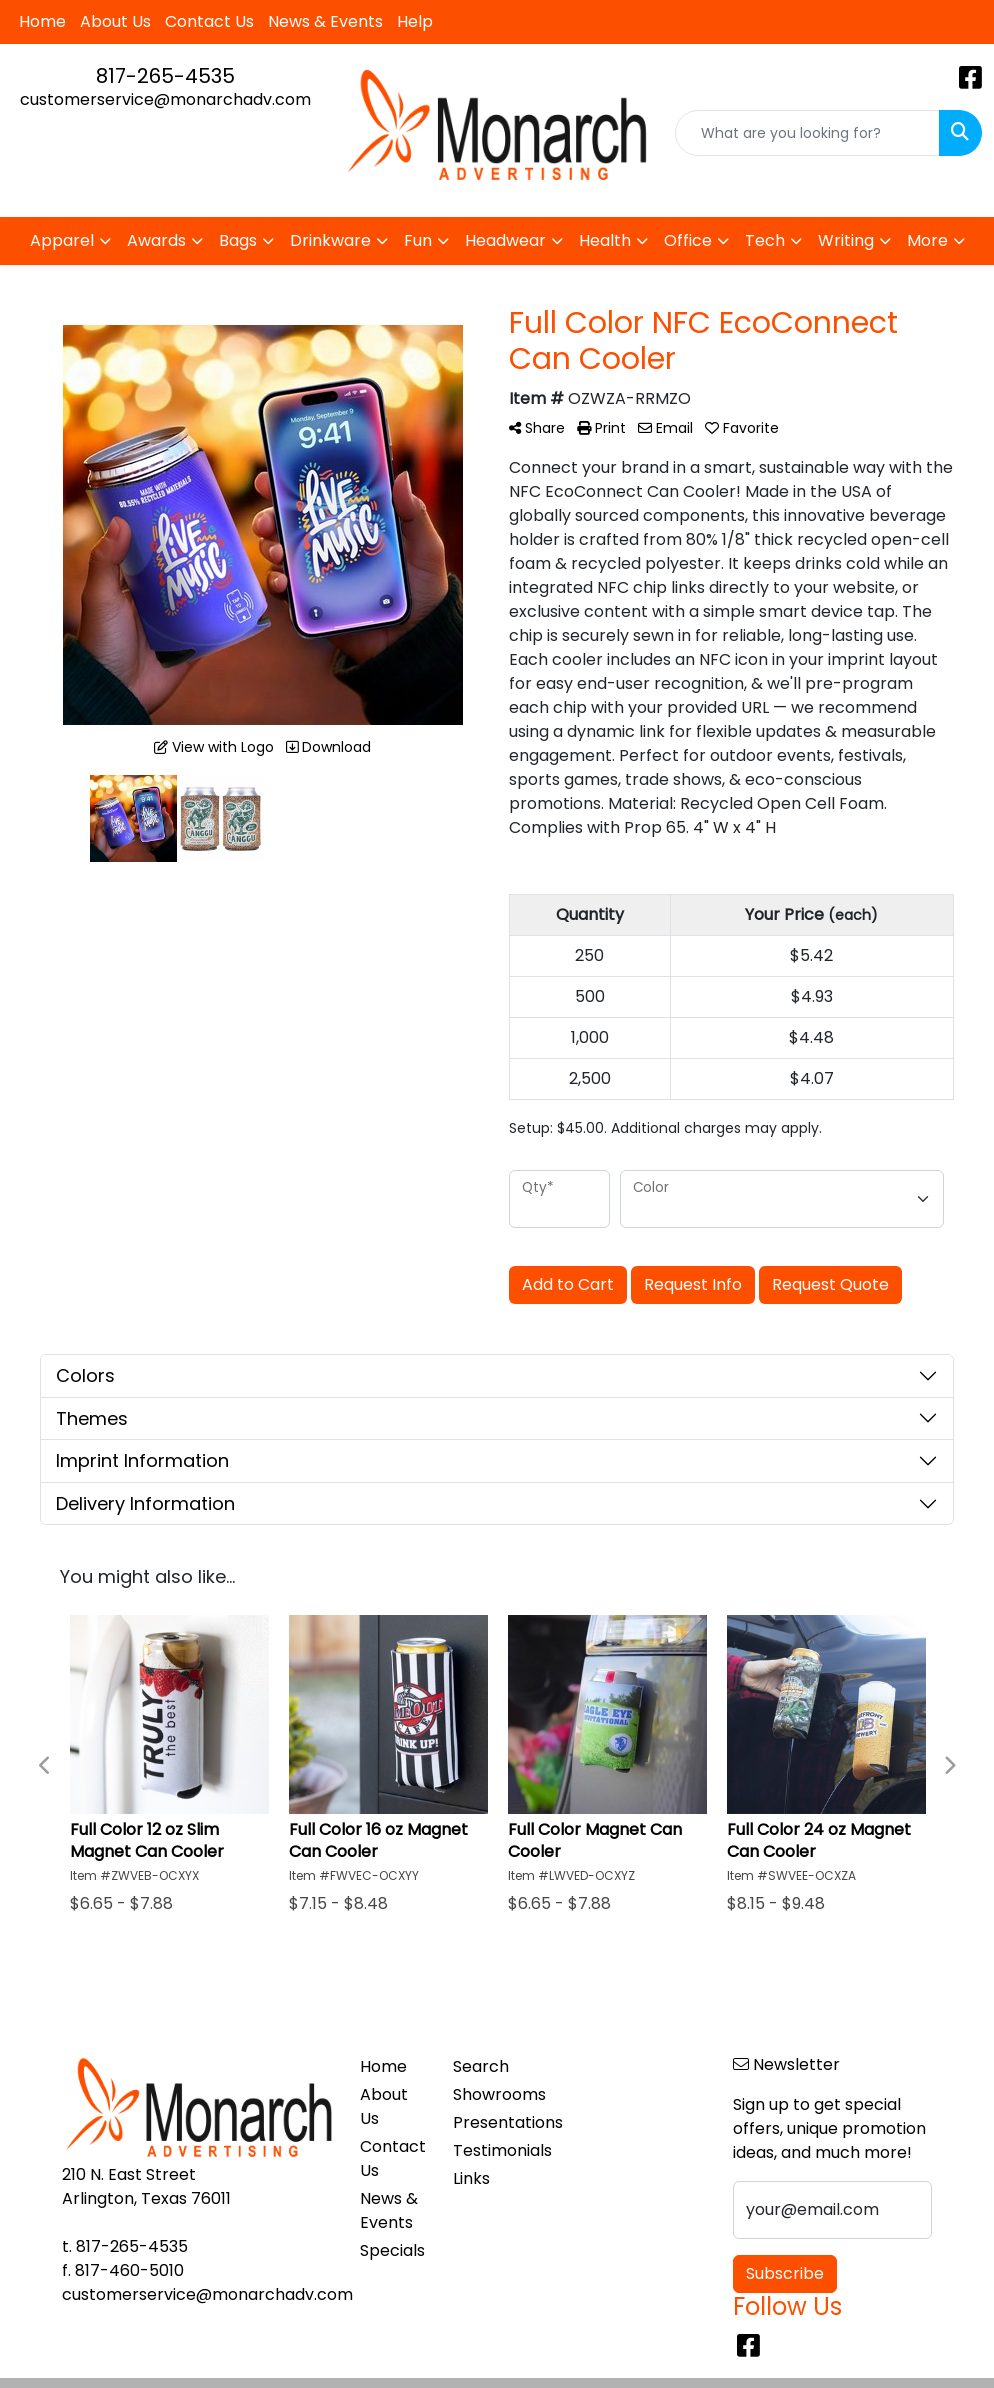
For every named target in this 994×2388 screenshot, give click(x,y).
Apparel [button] (62, 240)
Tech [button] (765, 240)
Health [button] (605, 240)
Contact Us (209, 21)
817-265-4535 (165, 76)
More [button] (927, 240)
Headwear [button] (505, 240)
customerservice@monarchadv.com (165, 99)
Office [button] (688, 240)
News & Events (325, 21)
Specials (392, 2250)
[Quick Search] (807, 133)
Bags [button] (238, 240)
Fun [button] (418, 240)
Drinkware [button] (330, 240)
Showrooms (487, 2094)
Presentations (487, 2122)
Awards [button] (156, 240)
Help (415, 21)
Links (471, 2178)
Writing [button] (846, 240)
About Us (115, 21)
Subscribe (785, 2273)
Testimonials (487, 2150)
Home (42, 21)
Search (481, 2066)
